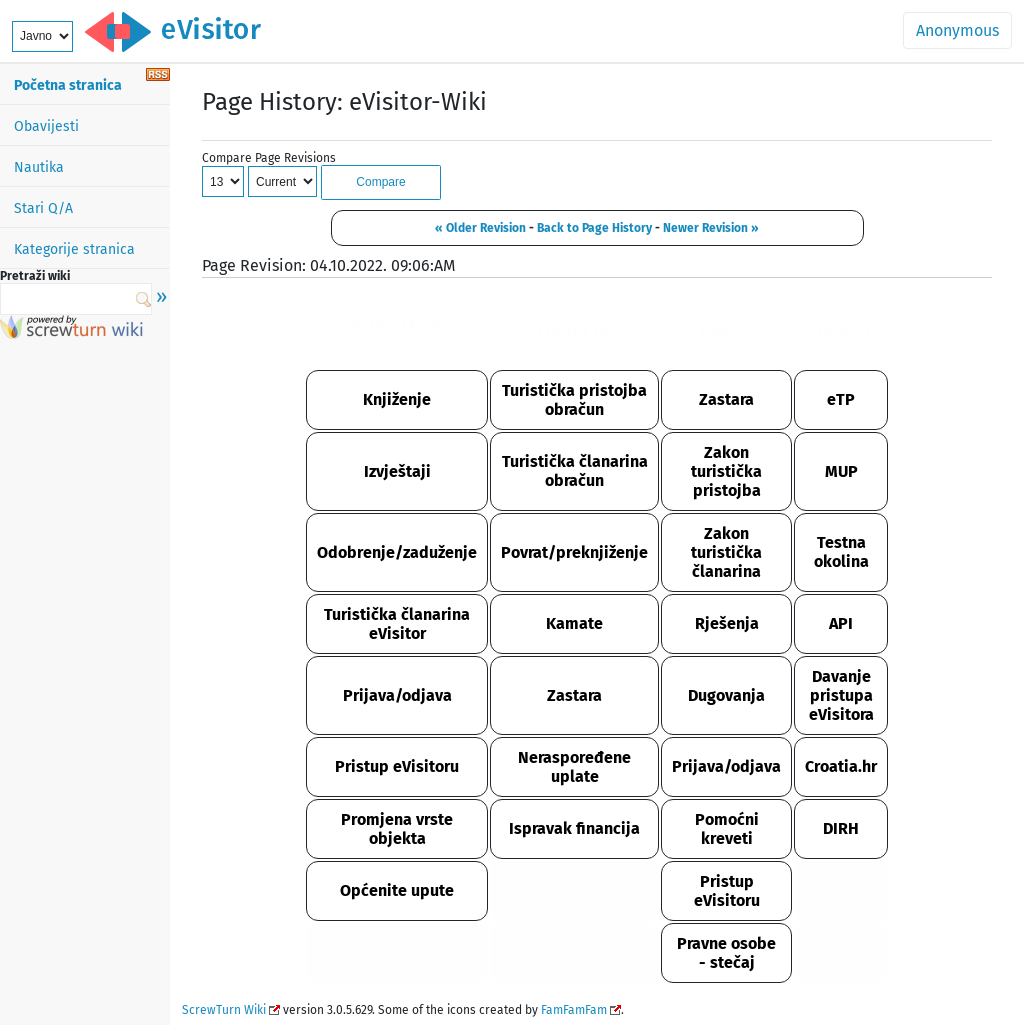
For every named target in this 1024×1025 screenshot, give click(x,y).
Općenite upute (397, 890)
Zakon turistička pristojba (726, 471)
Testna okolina (841, 552)
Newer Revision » (711, 228)
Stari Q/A (43, 208)
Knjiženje (397, 399)
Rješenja (727, 623)
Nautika (39, 167)
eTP (841, 399)
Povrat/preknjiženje (574, 552)
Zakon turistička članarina (726, 552)
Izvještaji (397, 471)
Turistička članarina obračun (575, 471)
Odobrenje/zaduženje (397, 552)
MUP (841, 471)
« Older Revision (480, 228)
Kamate (574, 623)
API (841, 623)
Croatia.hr (841, 766)
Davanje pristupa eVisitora (841, 695)
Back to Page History (594, 228)
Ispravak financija (574, 828)
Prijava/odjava (397, 695)
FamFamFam (574, 1010)
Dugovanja (726, 695)
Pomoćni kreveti (727, 829)
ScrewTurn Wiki (224, 1010)
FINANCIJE (575, 332)
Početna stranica (68, 85)
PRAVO (727, 332)
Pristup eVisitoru (397, 766)
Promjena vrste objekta (397, 829)
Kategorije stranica (74, 249)
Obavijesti (46, 126)
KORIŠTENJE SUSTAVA (397, 333)
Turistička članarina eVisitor (397, 624)
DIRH (841, 828)
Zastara (726, 399)
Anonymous (957, 30)
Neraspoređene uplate (574, 767)
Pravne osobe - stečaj (726, 953)
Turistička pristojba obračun (574, 400)
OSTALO (841, 332)
